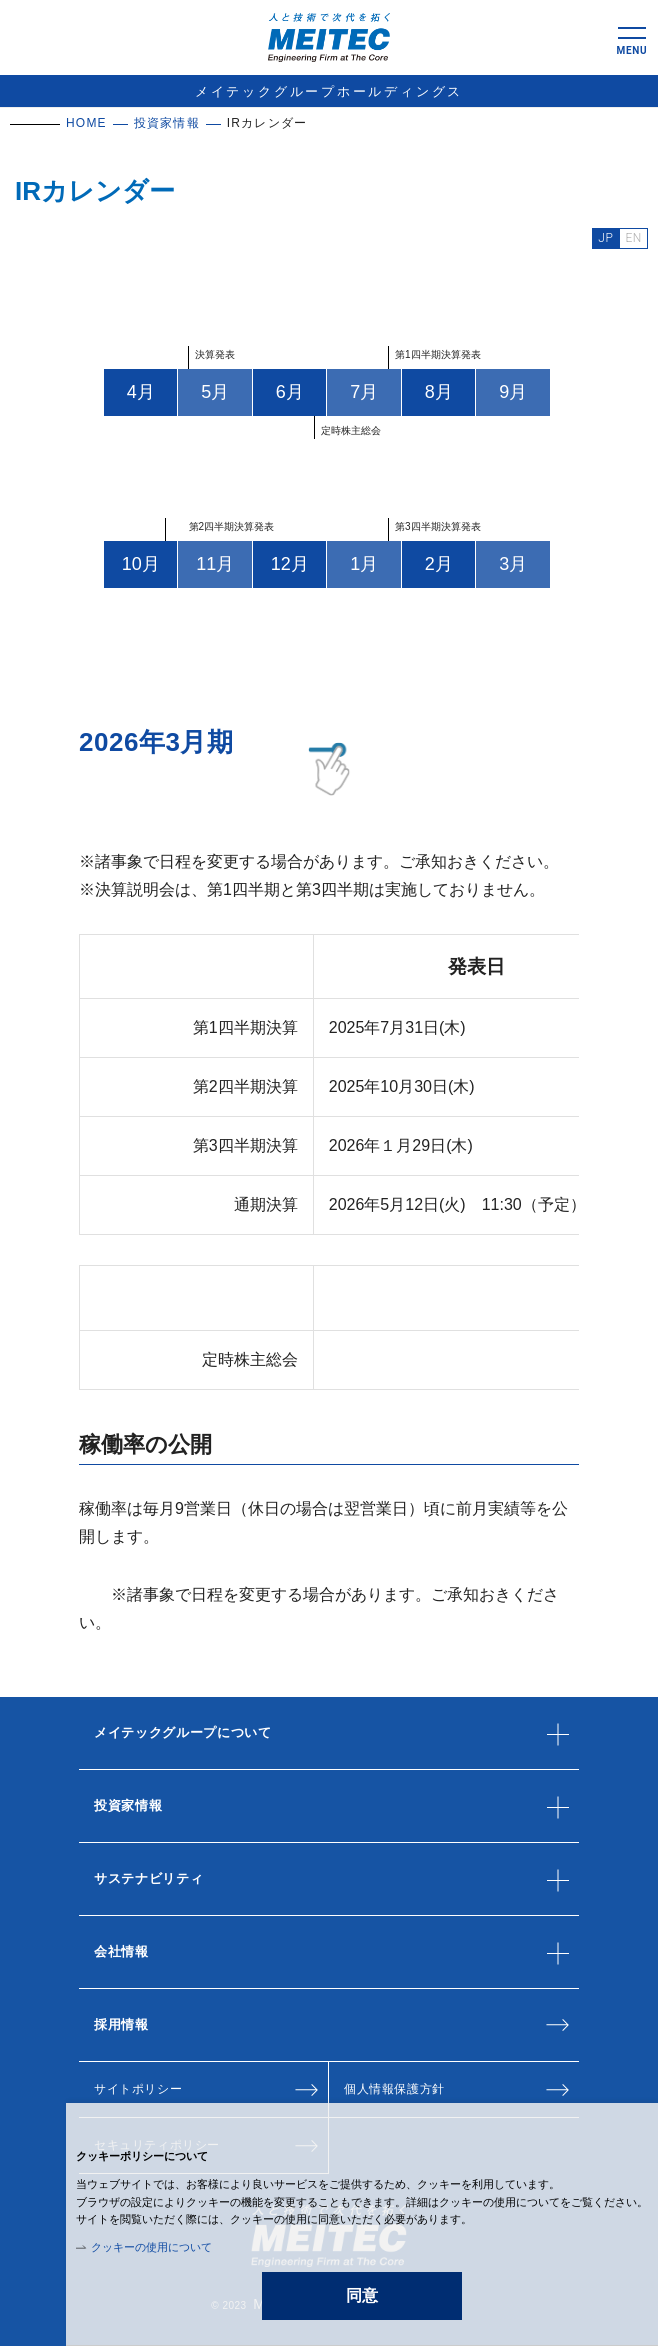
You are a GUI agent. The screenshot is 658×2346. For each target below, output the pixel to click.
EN (633, 238)
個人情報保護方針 (394, 2089)
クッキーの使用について (151, 2247)
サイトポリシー (138, 2089)
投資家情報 (167, 123)
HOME (86, 123)
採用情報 (121, 2024)
